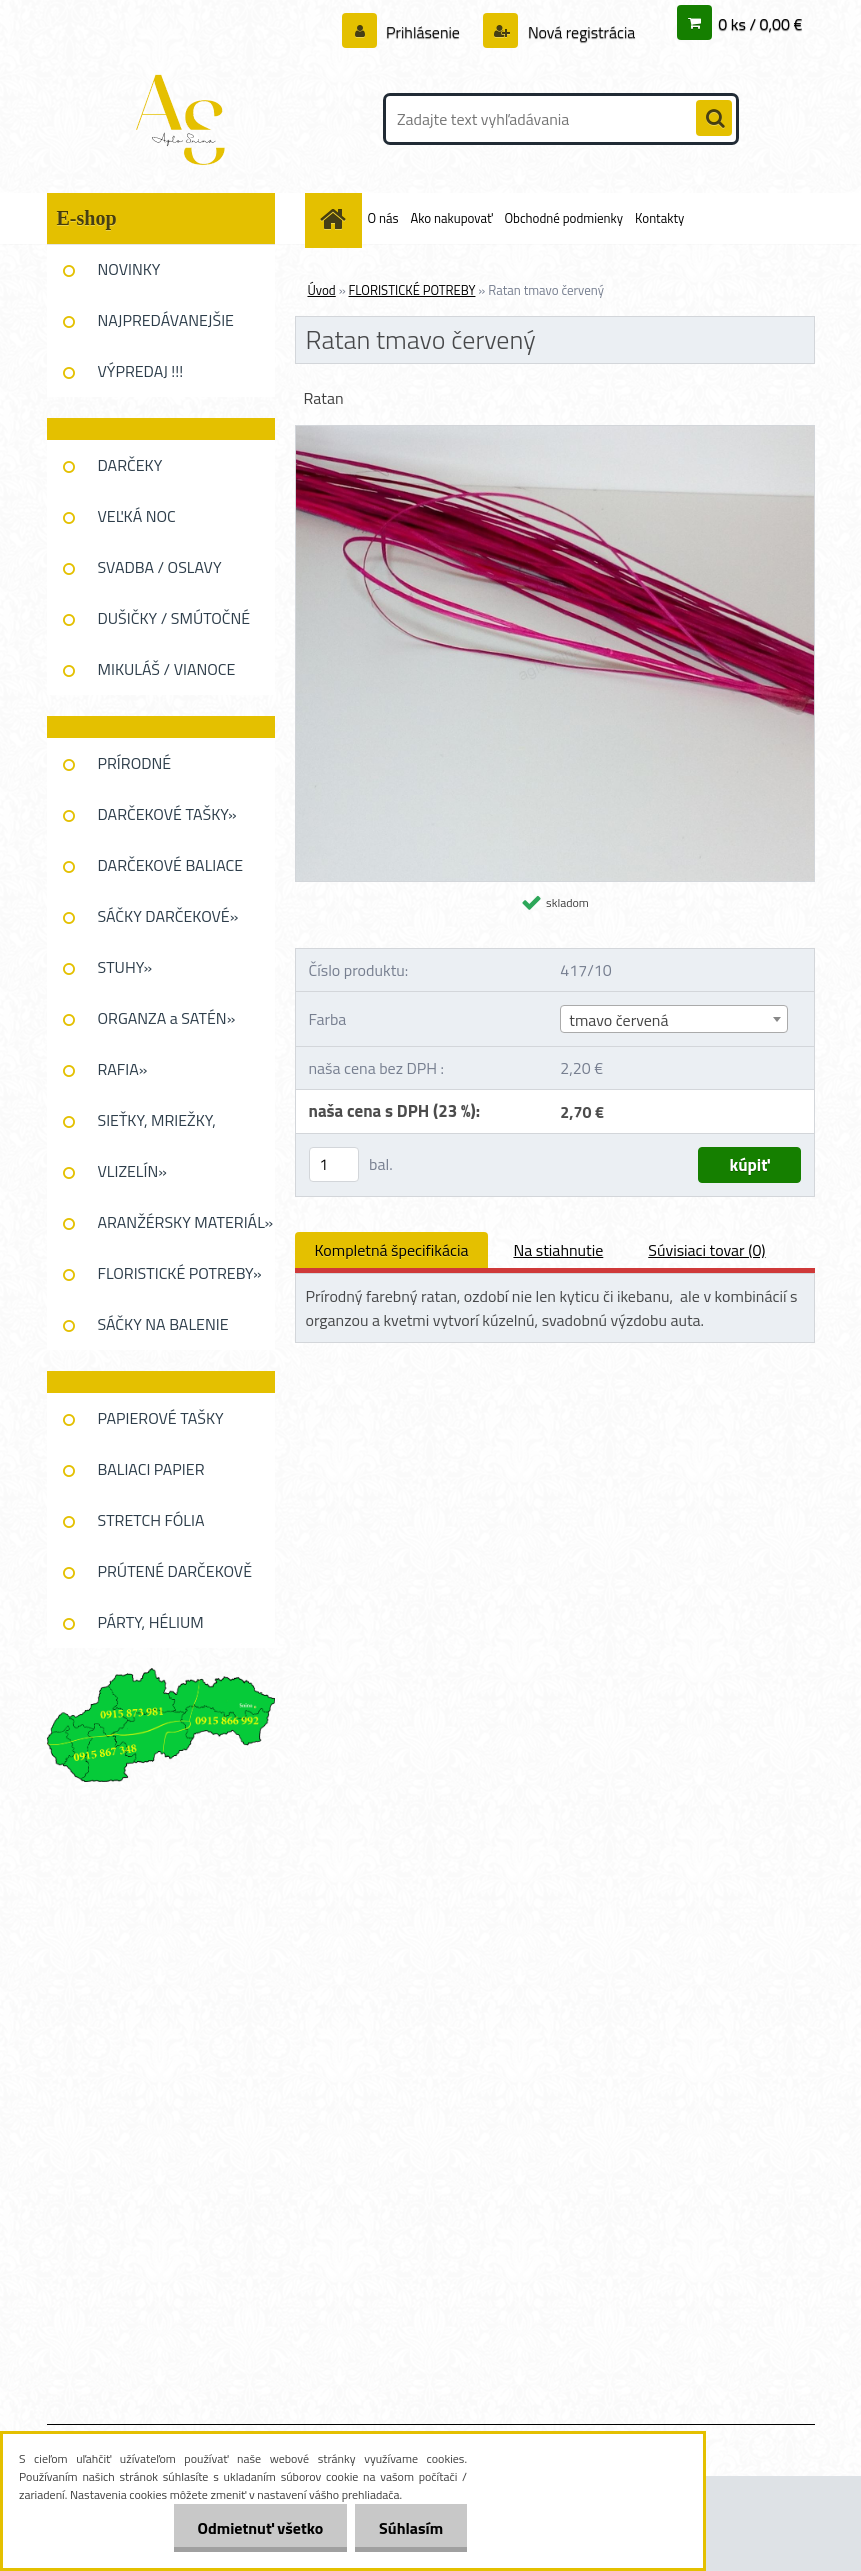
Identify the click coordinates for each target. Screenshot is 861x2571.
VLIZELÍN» (132, 1171)
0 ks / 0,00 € (760, 24)
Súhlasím (410, 2528)
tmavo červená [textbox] (618, 1020)
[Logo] (184, 119)
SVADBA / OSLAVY (160, 567)
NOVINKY (129, 269)
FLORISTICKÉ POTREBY (412, 290)
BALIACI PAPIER (151, 1469)
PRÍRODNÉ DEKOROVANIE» (152, 770)
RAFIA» (123, 1069)
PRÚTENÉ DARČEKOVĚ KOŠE (175, 1578)
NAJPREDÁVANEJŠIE (166, 320)
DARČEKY (130, 465)
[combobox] (674, 1019)
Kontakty (659, 218)
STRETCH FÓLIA (151, 1520)
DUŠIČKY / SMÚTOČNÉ (174, 618)
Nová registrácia (579, 32)
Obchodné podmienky (564, 218)
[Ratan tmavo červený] (555, 434)
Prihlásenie (423, 32)
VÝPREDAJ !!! (141, 371)
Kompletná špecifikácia (392, 1250)
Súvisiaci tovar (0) (706, 1250)
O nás (383, 218)
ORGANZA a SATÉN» (167, 1018)
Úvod (322, 290)
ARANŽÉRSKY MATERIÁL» (186, 1222)
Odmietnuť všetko (257, 2528)
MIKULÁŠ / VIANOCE (167, 669)
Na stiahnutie (558, 1250)
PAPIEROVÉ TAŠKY (161, 1418)
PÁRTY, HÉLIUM (151, 1622)
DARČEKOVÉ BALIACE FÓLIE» (171, 872)
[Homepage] (337, 218)
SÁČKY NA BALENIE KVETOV (163, 1331)
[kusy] (334, 1164)
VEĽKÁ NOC (137, 516)
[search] (714, 119)
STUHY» (125, 967)
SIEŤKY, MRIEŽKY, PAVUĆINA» (157, 1127)
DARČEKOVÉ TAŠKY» (167, 814)
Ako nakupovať (451, 218)
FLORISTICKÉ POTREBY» (180, 1273)
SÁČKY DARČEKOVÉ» (168, 916)
